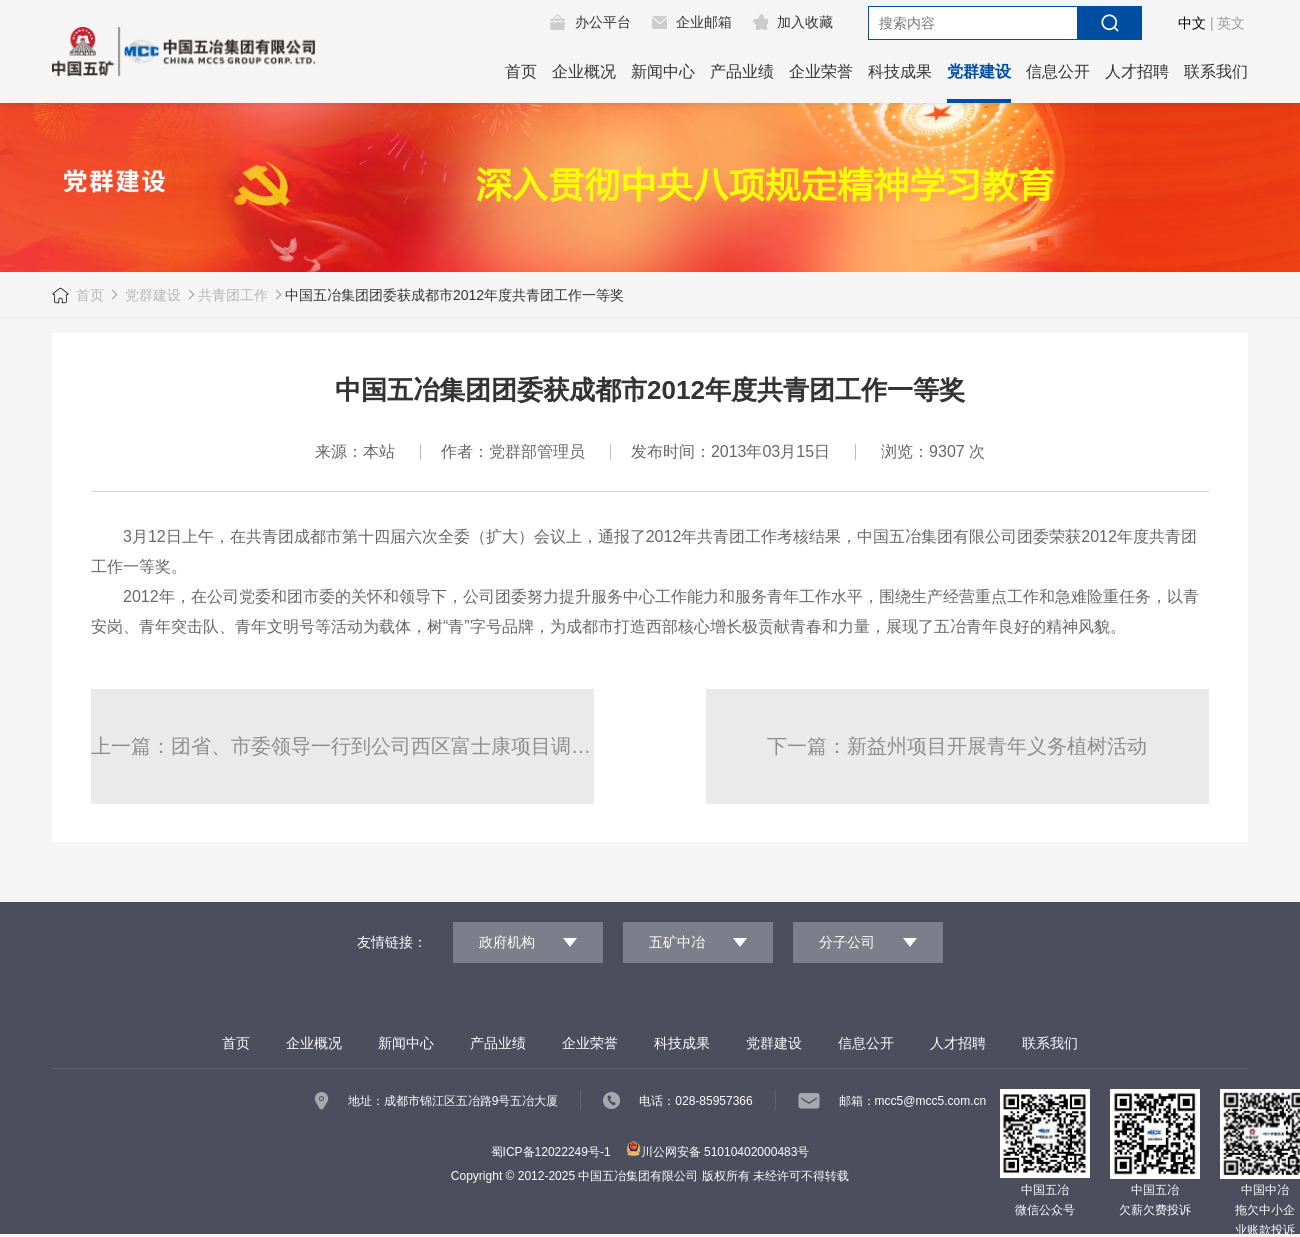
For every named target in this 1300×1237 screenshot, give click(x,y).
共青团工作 (233, 295)
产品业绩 (742, 71)
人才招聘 (1137, 71)
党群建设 (979, 71)
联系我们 (1216, 71)
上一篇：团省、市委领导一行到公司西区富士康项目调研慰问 (342, 746)
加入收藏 (805, 22)
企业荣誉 (821, 71)
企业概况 (584, 71)
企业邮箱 (704, 22)
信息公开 (1058, 71)
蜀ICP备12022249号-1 (551, 1152)
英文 (1231, 23)
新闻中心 (663, 71)
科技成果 (900, 71)
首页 (521, 71)
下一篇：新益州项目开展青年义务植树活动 (957, 746)
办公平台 (603, 22)
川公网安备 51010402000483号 (718, 1152)
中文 (1192, 23)
